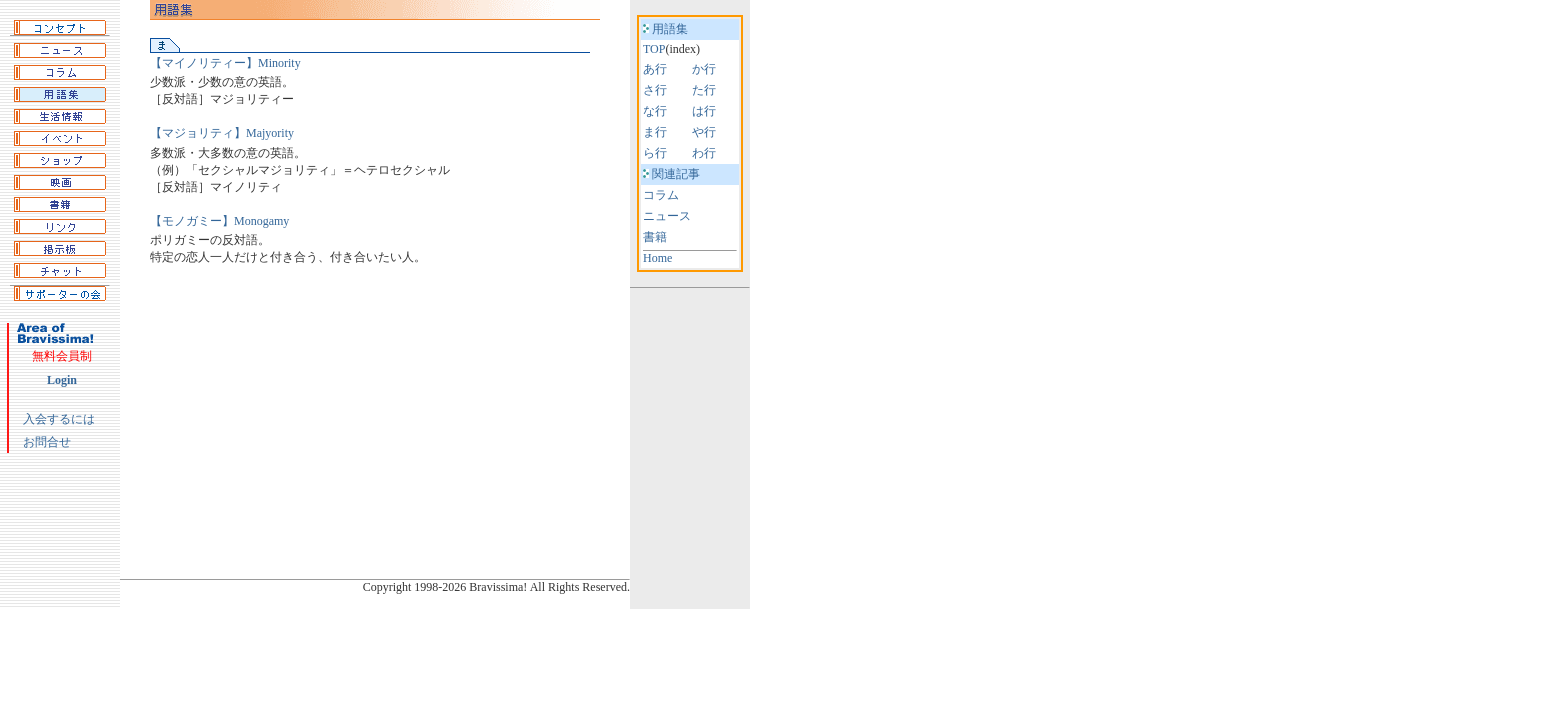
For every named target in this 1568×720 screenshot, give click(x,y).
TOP (654, 49)
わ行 (704, 153)
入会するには (59, 419)
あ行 (655, 69)
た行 (704, 90)
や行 (704, 132)
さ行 (655, 90)
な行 (655, 111)
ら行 (655, 153)
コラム (661, 195)
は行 (704, 111)
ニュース (667, 216)
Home (657, 258)
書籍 (655, 237)
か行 (704, 69)
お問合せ (47, 442)
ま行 (655, 132)
